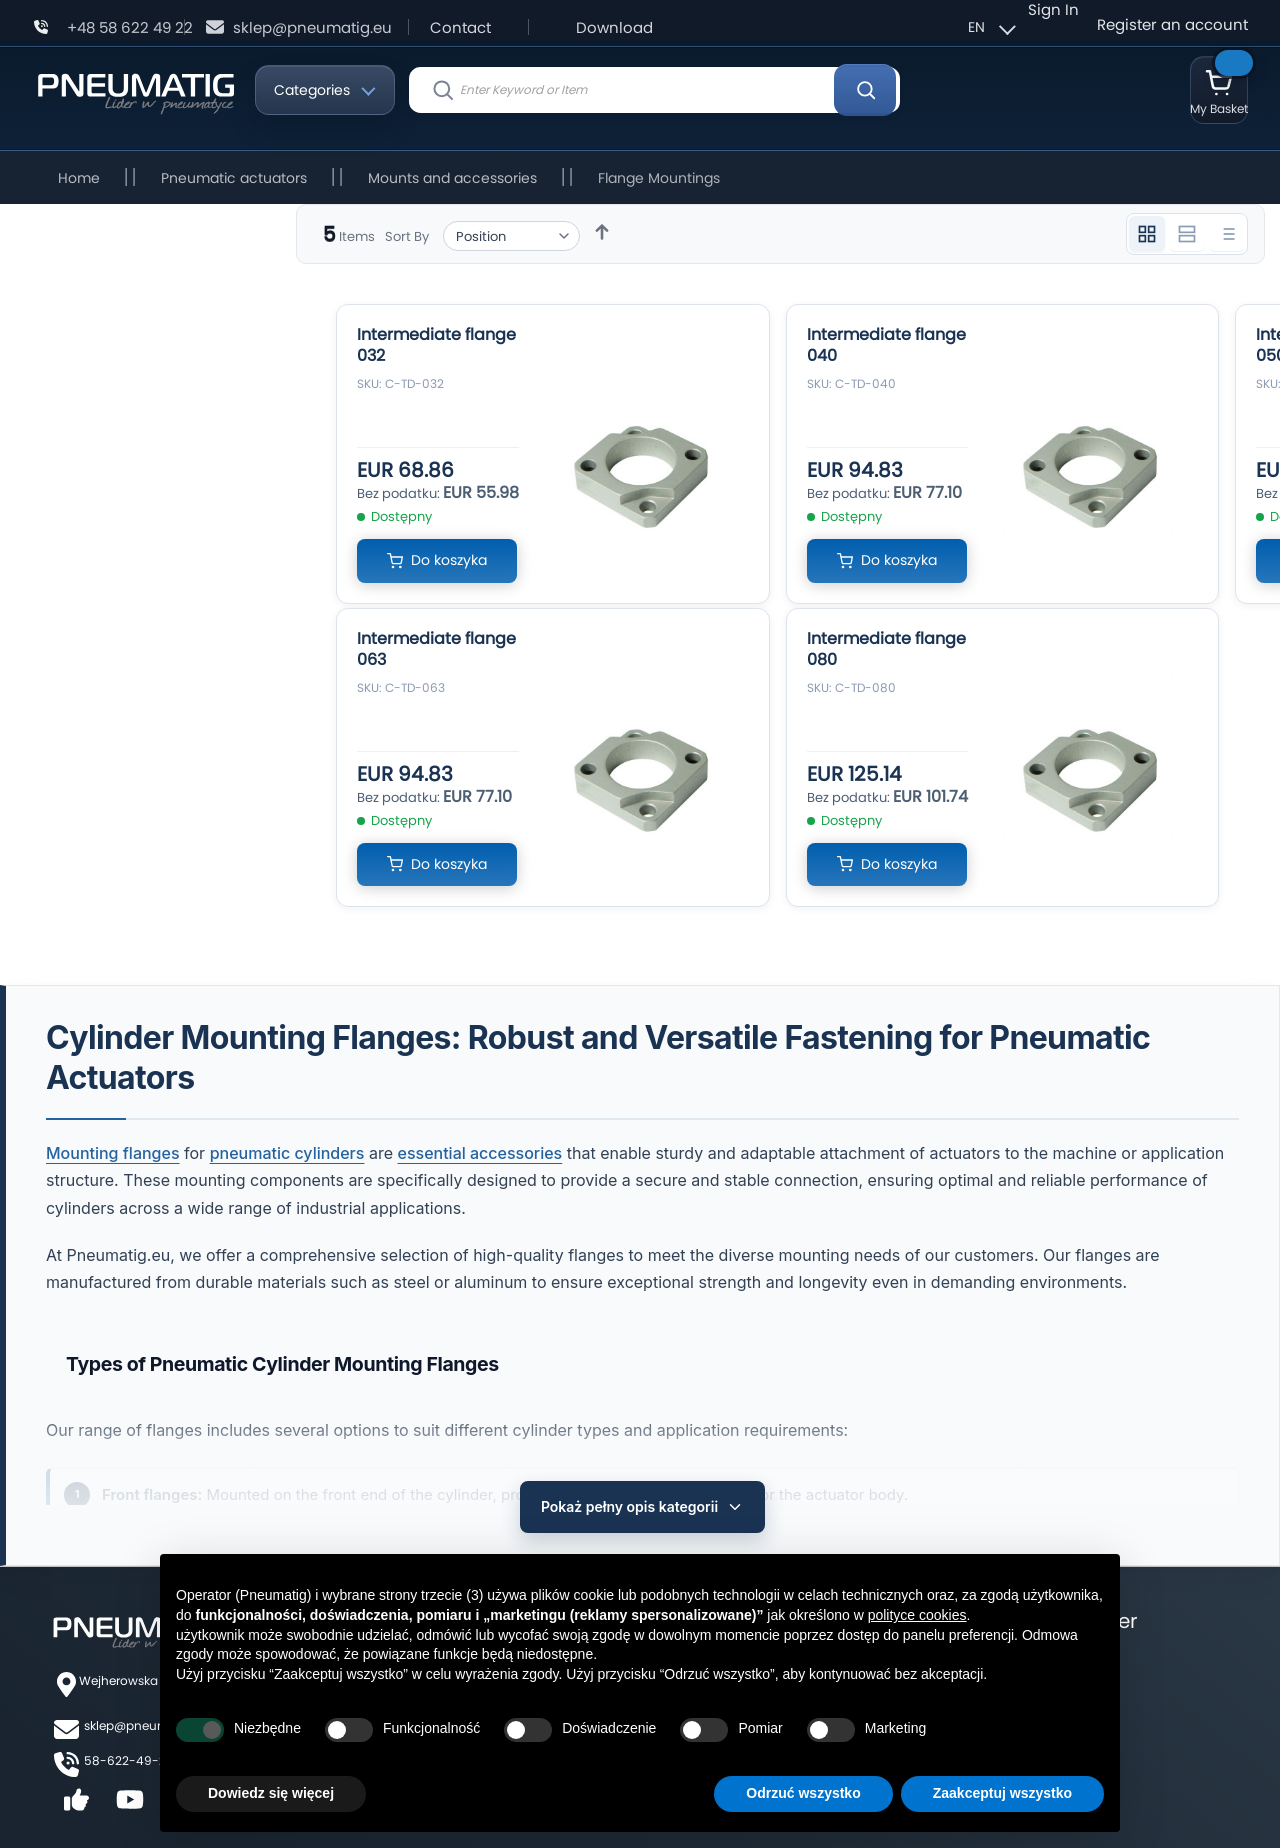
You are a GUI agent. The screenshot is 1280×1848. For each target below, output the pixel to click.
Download (614, 27)
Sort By (407, 236)
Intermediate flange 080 (886, 649)
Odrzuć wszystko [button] (803, 1793)
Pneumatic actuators (234, 178)
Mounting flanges (113, 1153)
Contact (460, 27)
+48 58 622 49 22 (130, 27)
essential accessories (480, 1153)
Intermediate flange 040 (886, 345)
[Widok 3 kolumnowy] (1147, 234)
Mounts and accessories (452, 178)
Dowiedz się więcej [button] (271, 1793)
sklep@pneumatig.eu (312, 27)
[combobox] (654, 90)
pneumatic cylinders (287, 1153)
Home (79, 178)
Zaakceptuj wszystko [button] (1002, 1793)
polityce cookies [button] (917, 1615)
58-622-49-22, (129, 1749)
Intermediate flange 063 (436, 649)
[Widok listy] (1227, 234)
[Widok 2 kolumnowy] (1187, 234)
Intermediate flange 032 (436, 345)
